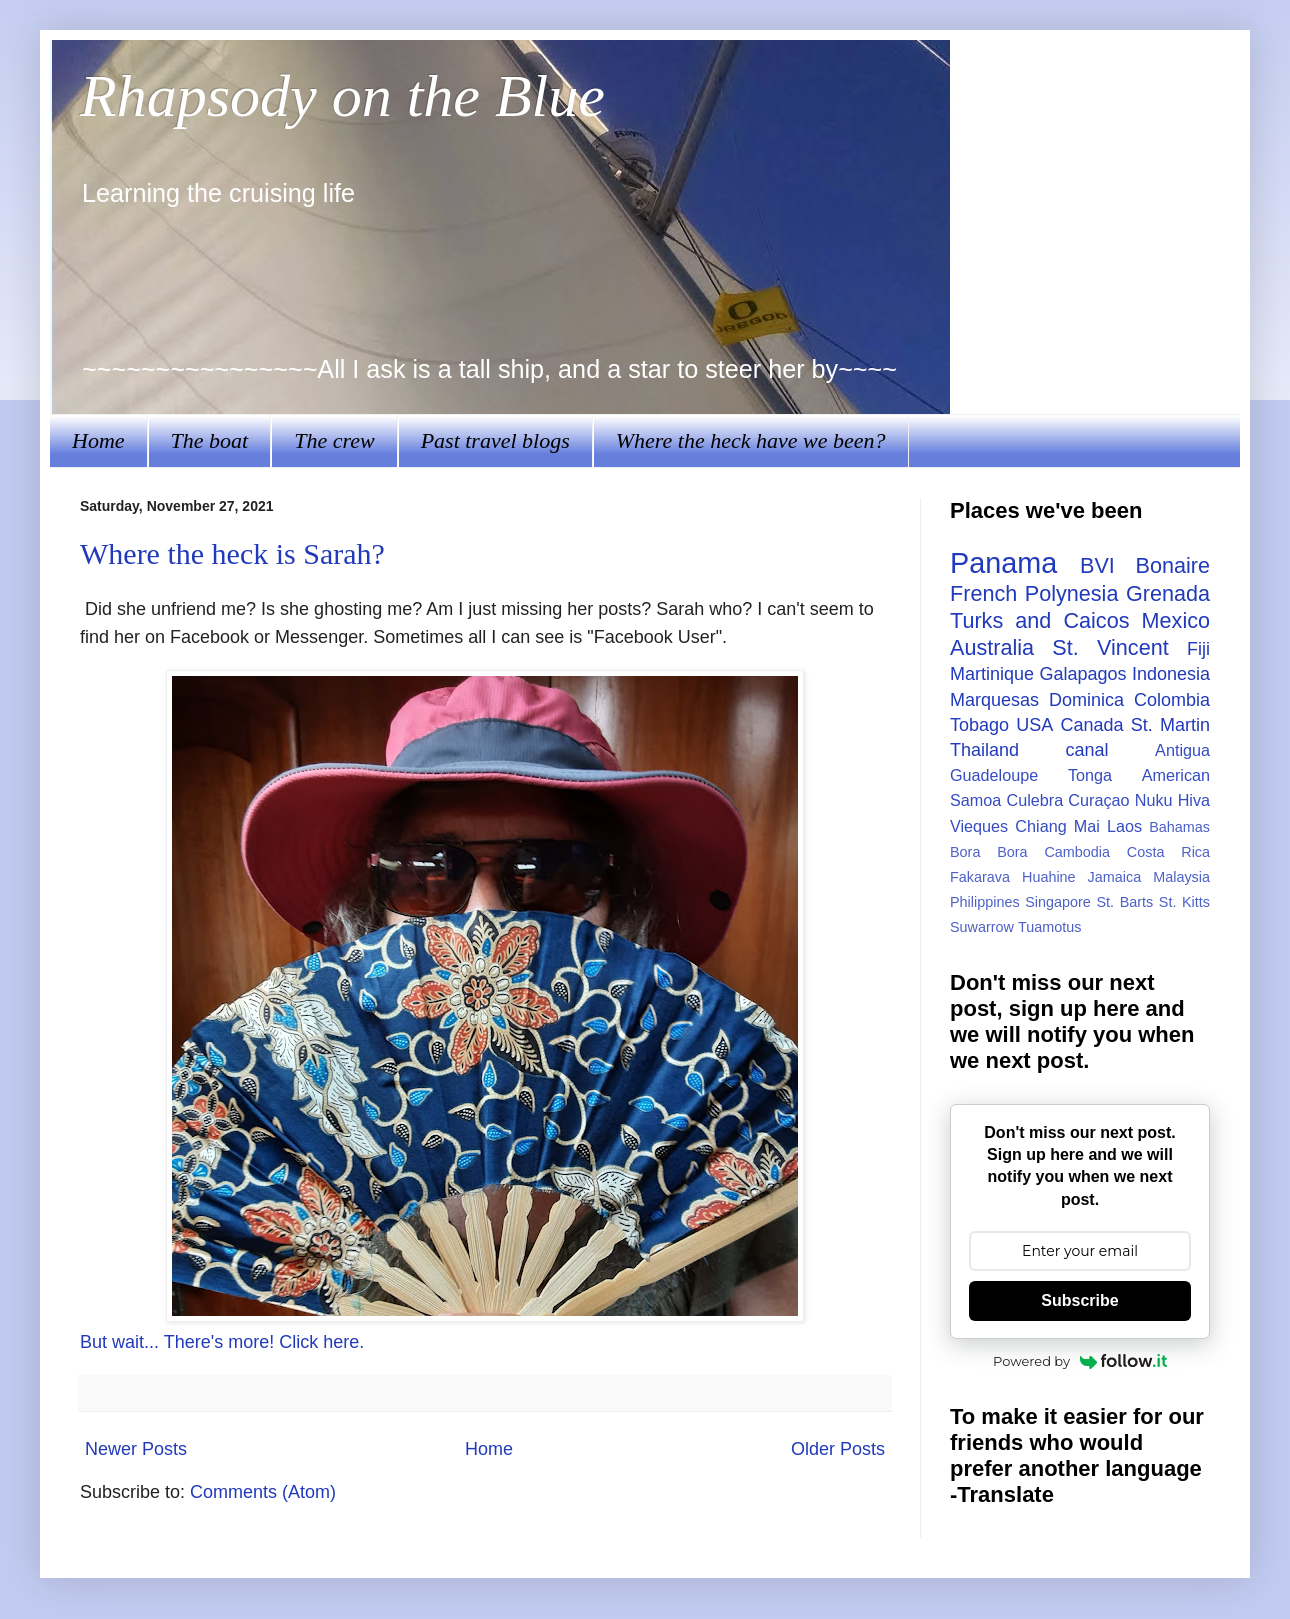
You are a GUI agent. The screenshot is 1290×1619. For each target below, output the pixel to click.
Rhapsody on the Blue (342, 96)
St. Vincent (1110, 647)
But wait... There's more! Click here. (222, 1342)
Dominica (1086, 700)
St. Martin (1170, 725)
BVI (1097, 565)
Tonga (1090, 775)
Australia (992, 647)
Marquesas (994, 700)
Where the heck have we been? (751, 440)
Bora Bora (989, 852)
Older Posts (838, 1449)
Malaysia (1181, 877)
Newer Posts (136, 1449)
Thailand (984, 750)
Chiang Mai (1057, 826)
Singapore (1058, 902)
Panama (1003, 563)
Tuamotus (1049, 927)
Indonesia (1171, 674)
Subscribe (1079, 1300)
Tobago (979, 725)
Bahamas (1179, 827)
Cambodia (1077, 852)
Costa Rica (1168, 852)
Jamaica (1115, 877)
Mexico (1176, 620)
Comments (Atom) (263, 1492)
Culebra (1034, 800)
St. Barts (1124, 902)
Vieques (979, 826)
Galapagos (1082, 674)
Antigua (1182, 750)
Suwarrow (982, 927)
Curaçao (1098, 800)
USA (1034, 725)
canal (1087, 750)
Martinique (992, 674)
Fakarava (980, 877)
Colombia (1172, 700)
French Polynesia (1034, 593)
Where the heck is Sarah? (232, 553)
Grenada (1168, 593)
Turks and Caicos (1039, 620)
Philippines (985, 902)
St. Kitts (1184, 902)
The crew (334, 440)
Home (98, 440)
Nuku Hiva (1172, 800)
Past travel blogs (495, 440)
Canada (1091, 725)
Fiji (1198, 649)
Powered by (1080, 1361)
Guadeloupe (994, 775)
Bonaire (1173, 565)
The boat (210, 440)
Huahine (1049, 877)
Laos (1124, 826)
